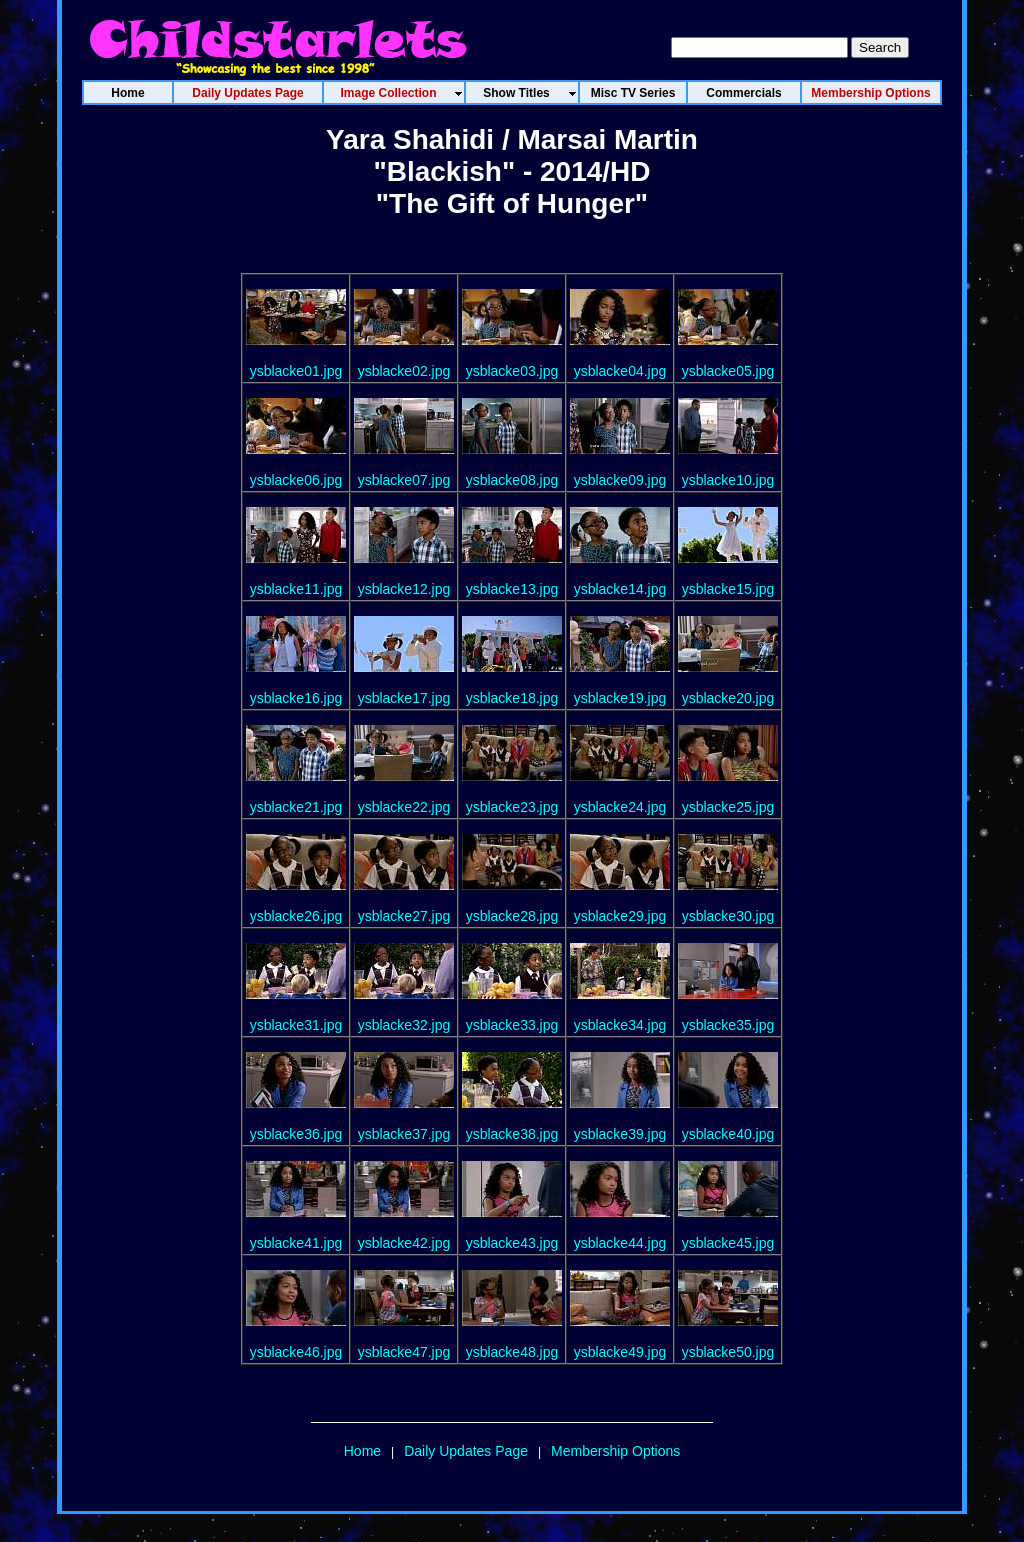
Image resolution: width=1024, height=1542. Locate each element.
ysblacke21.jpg (296, 807)
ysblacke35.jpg (728, 1025)
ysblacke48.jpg (512, 1352)
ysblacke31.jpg (296, 1025)
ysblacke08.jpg (512, 480)
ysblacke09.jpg (620, 480)
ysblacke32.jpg (404, 1025)
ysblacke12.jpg (404, 589)
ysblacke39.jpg (620, 1134)
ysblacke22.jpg (404, 807)
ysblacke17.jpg (404, 698)
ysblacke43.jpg (512, 1243)
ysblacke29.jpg (620, 916)
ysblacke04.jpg (620, 371)
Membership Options (615, 1451)
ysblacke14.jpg (620, 589)
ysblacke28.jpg (512, 916)
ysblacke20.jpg (728, 698)
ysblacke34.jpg (620, 1025)
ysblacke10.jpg (728, 480)
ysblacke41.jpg (296, 1243)
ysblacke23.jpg (512, 807)
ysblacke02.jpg (404, 371)
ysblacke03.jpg (512, 371)
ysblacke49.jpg (620, 1352)
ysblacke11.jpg (296, 589)
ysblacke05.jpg (728, 371)
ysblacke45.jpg (728, 1243)
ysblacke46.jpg (296, 1352)
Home (362, 1451)
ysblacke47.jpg (404, 1352)
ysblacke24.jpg (620, 807)
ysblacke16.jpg (296, 698)
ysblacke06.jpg (296, 480)
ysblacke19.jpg (620, 698)
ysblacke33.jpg (512, 1025)
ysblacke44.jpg (620, 1243)
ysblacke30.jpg (728, 916)
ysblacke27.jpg (404, 916)
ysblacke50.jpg (728, 1352)
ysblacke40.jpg (728, 1134)
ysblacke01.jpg (296, 371)
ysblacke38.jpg (512, 1134)
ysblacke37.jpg (404, 1134)
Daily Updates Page (466, 1451)
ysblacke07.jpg (404, 480)
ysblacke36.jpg (296, 1134)
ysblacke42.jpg (404, 1243)
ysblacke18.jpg (512, 698)
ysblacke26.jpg (296, 916)
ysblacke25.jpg (728, 807)
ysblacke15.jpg (728, 589)
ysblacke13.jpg (512, 589)
